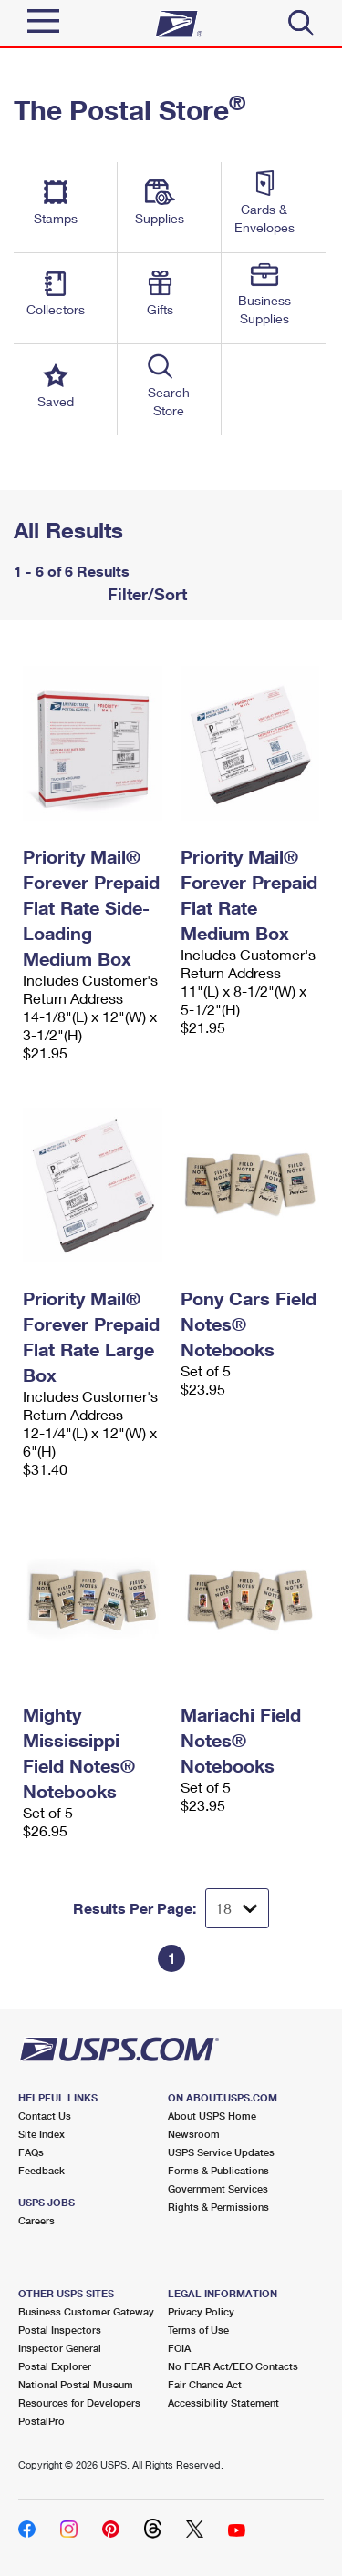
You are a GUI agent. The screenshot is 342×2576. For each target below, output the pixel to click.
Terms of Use (198, 2330)
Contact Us (44, 2115)
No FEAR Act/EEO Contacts (233, 2366)
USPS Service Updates (221, 2152)
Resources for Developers (79, 2402)
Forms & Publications (218, 2170)
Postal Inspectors (59, 2330)
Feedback (41, 2170)
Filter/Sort (145, 594)
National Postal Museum (75, 2384)
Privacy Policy (201, 2311)
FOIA (179, 2348)
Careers (36, 2220)
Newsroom (194, 2134)
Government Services (218, 2188)
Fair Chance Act (205, 2384)
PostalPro (41, 2421)
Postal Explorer (54, 2366)
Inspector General (59, 2348)
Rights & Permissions (218, 2207)
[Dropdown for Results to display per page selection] (237, 1908)
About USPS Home (212, 2115)
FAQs (31, 2152)
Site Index (41, 2134)
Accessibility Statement (223, 2402)
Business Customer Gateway (86, 2311)
